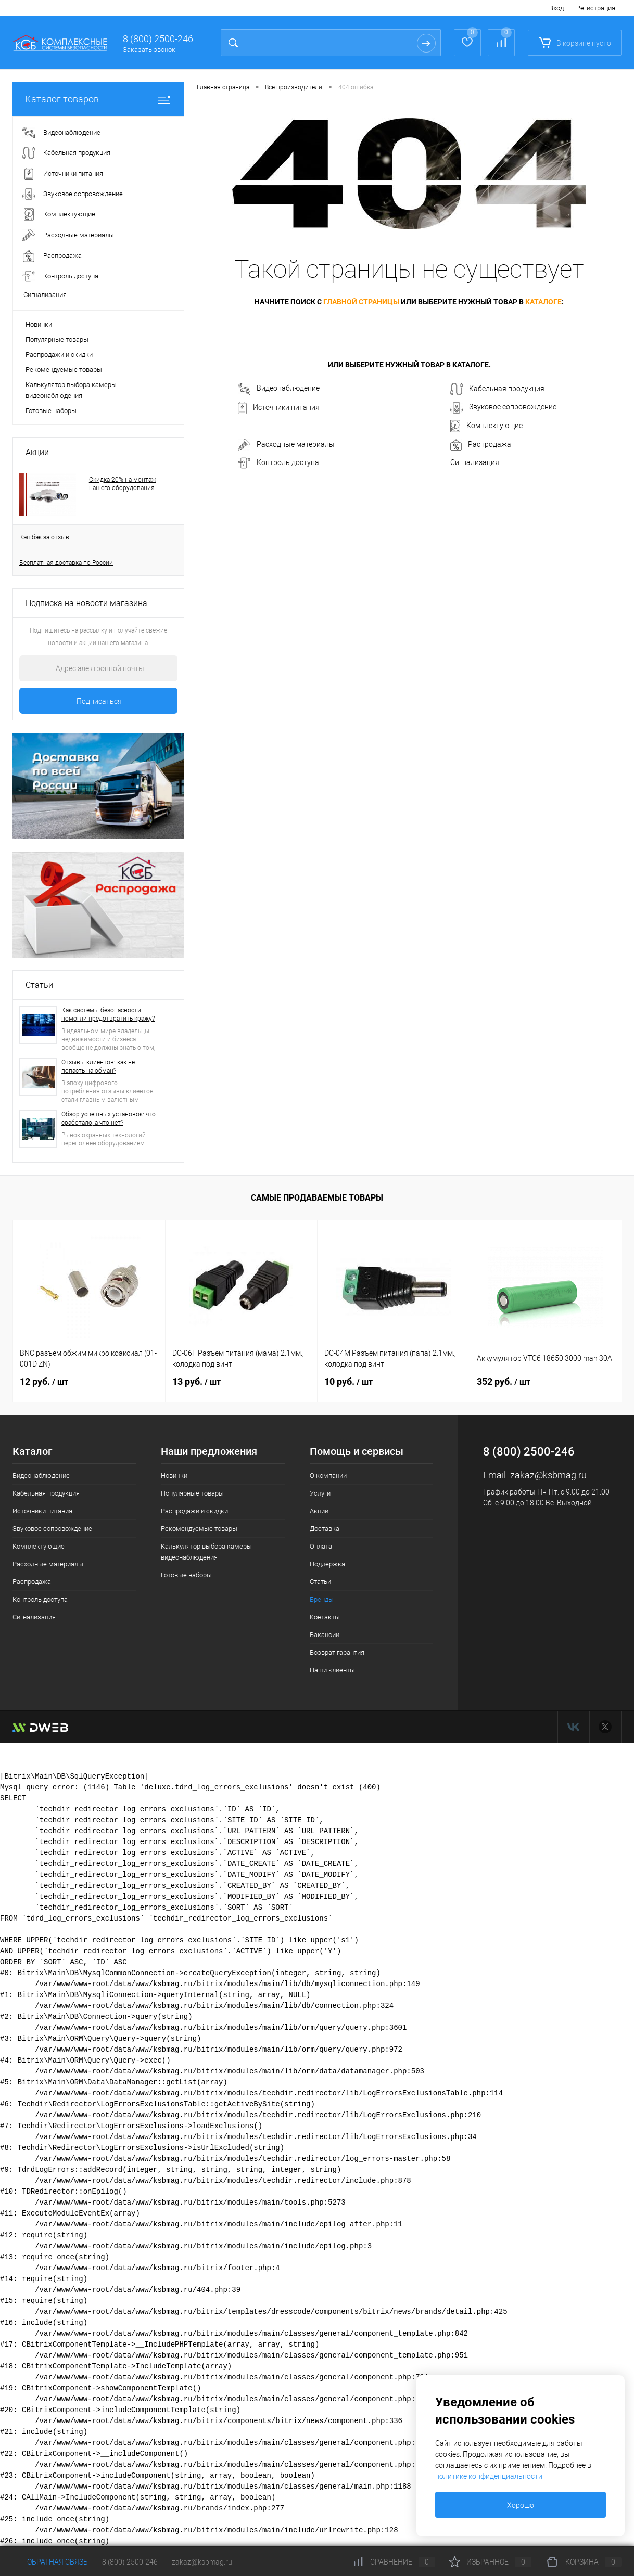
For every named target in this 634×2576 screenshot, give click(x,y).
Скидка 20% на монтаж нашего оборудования (122, 484)
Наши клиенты (332, 1670)
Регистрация (595, 8)
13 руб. (196, 1381)
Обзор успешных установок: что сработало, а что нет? (108, 1118)
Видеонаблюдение (279, 389)
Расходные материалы (286, 445)
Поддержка (327, 1564)
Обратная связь (50, 2562)
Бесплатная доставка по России (66, 562)
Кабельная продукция (497, 389)
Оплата (321, 1546)
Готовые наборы (51, 411)
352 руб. (503, 1381)
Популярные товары (57, 339)
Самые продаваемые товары (317, 1198)
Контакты (325, 1617)
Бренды (322, 1599)
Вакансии (324, 1635)
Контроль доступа (278, 463)
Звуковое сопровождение (503, 408)
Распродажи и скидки (59, 354)
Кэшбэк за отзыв (44, 537)
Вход (556, 8)
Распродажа (480, 445)
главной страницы (361, 302)
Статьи (39, 985)
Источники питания (279, 408)
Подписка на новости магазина (86, 603)
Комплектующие (486, 426)
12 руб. (44, 1381)
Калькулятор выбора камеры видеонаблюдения (71, 390)
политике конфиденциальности (488, 2476)
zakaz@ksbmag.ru (548, 1475)
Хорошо (520, 2505)
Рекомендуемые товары (64, 369)
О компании (328, 1475)
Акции (37, 452)
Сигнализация (474, 462)
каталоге (543, 302)
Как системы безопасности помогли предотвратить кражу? (108, 1014)
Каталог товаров (98, 99)
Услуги (320, 1493)
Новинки (39, 324)
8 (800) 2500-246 (158, 38)
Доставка (324, 1528)
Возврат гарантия (337, 1652)
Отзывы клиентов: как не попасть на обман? (98, 1066)
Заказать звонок (149, 50)
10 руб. (348, 1381)
